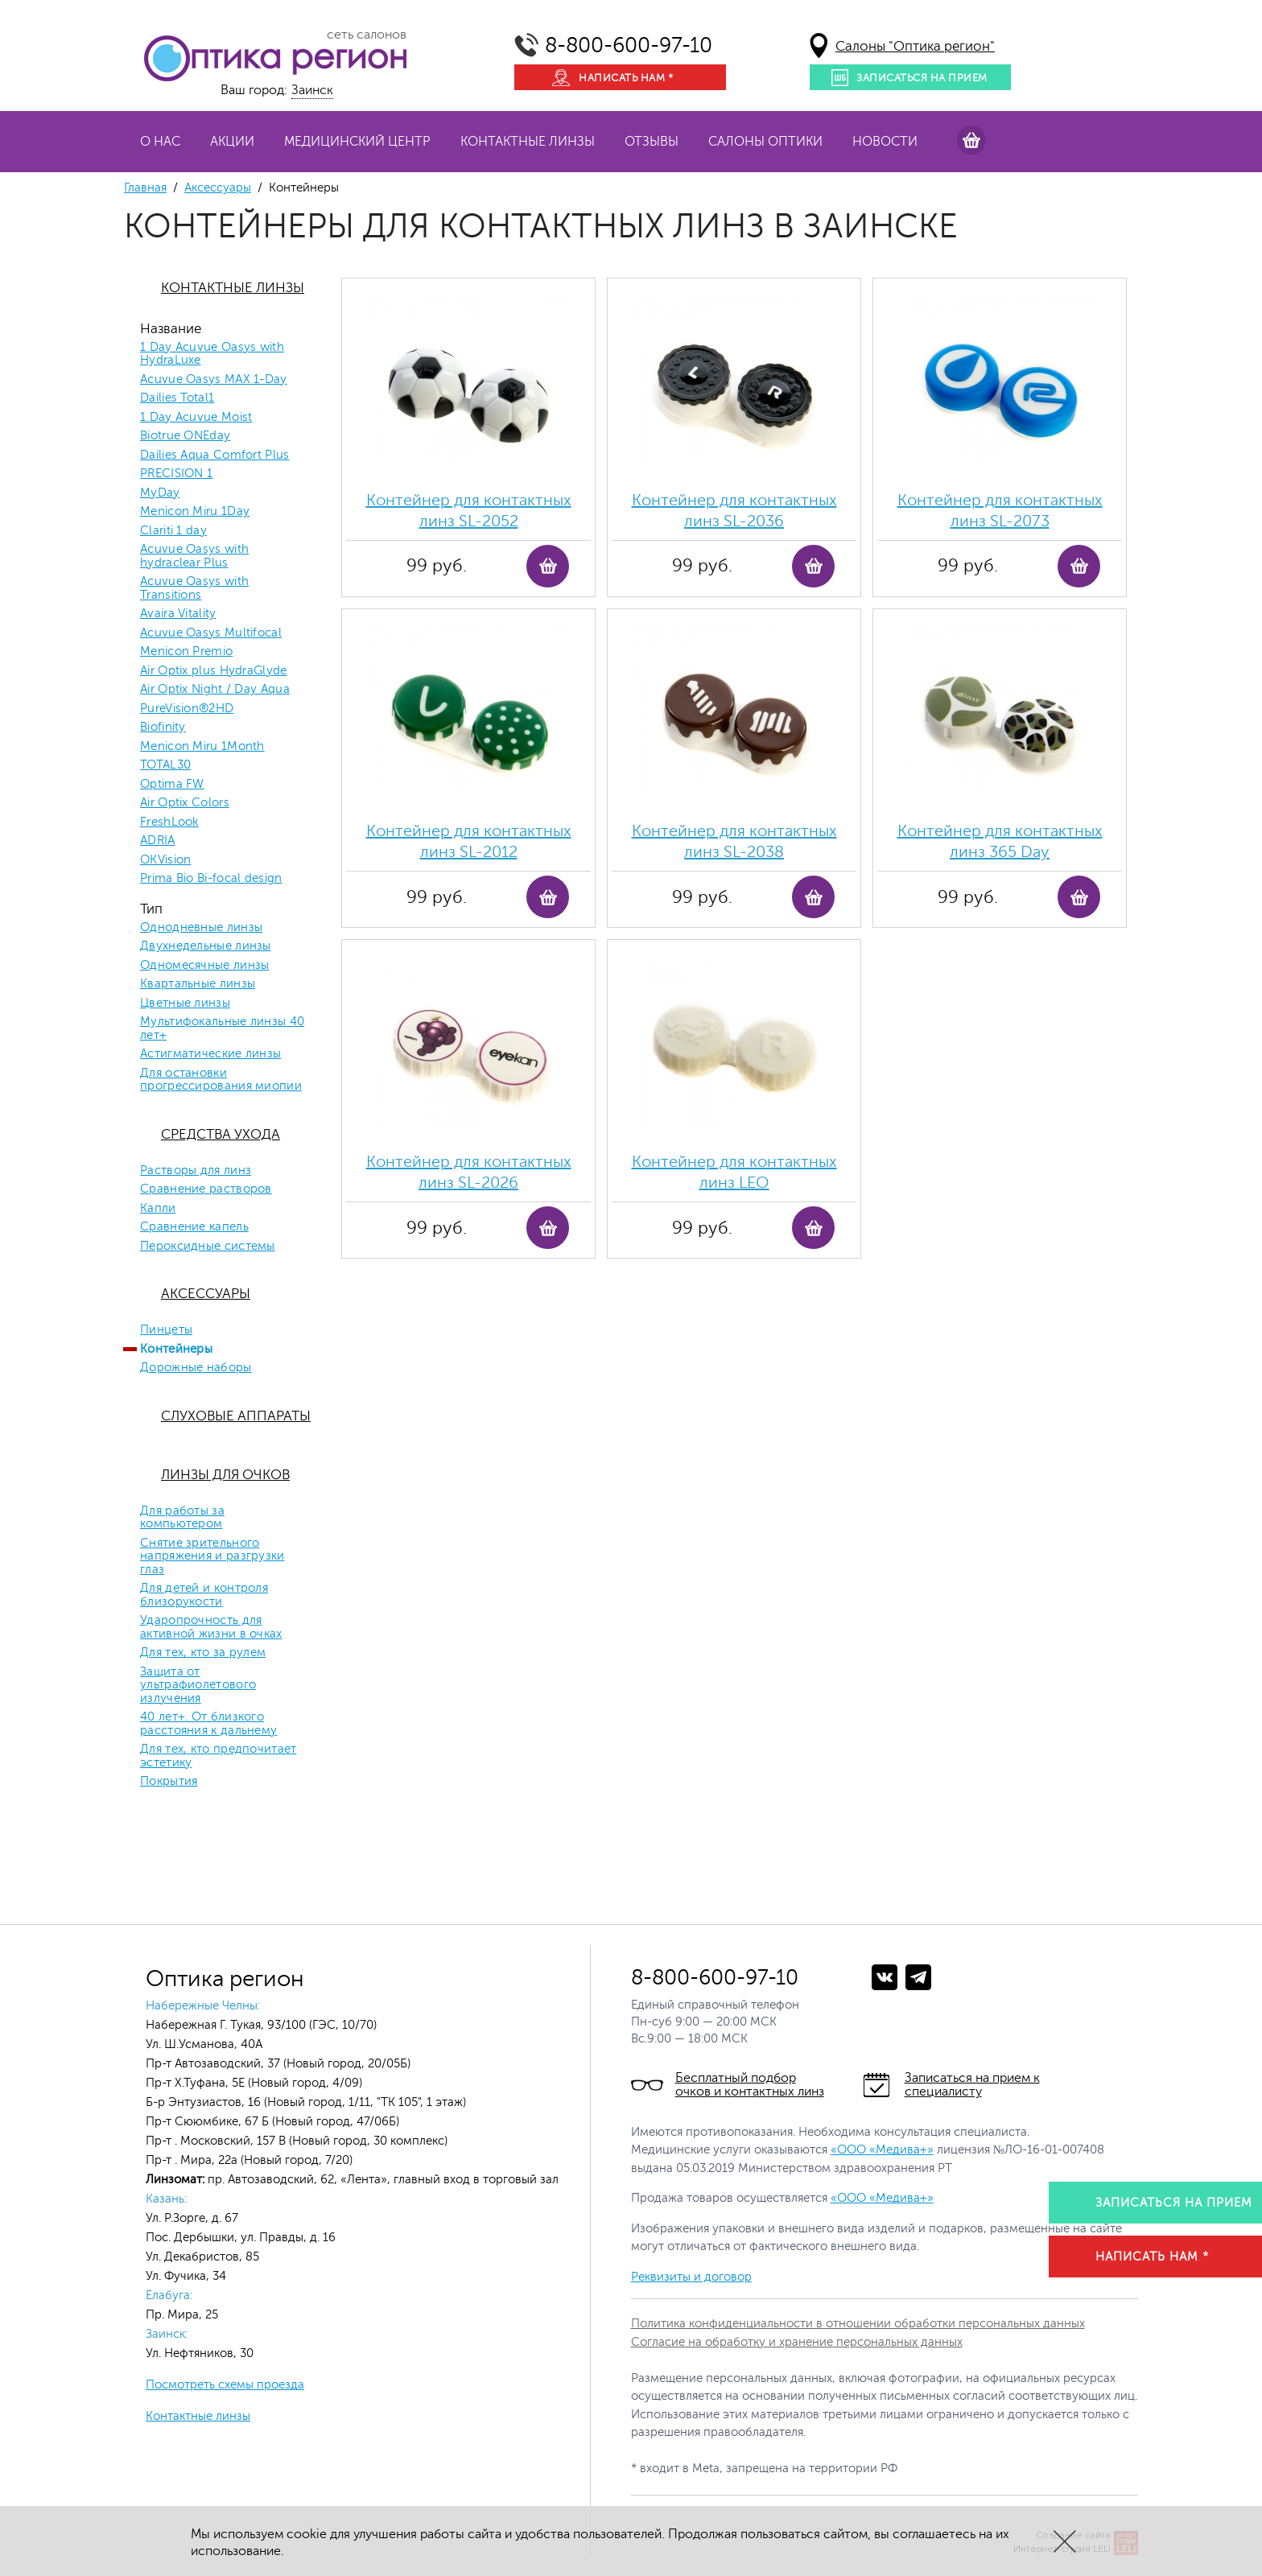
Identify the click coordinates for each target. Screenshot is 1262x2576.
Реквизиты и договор (691, 2277)
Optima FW (172, 784)
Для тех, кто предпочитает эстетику (218, 1756)
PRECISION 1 (176, 474)
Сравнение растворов (206, 1189)
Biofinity (163, 727)
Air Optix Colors (184, 803)
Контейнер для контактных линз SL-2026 (468, 1172)
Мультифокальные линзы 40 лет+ (222, 1029)
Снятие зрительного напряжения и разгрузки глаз (212, 1557)
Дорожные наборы (196, 1368)
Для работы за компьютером (182, 1518)
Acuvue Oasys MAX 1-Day (213, 379)
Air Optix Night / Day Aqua (215, 689)
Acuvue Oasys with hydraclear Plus (194, 556)
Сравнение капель (194, 1227)
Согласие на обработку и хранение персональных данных (797, 2342)
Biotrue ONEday (185, 436)
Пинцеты (166, 1330)
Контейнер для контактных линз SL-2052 (468, 510)
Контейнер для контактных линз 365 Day (1000, 841)
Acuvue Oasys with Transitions (194, 588)
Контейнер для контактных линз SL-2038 (734, 841)
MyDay (160, 493)
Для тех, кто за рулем (203, 1653)
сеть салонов (366, 34)
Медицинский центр (357, 141)
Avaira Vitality (178, 614)
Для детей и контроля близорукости (204, 1595)
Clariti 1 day (173, 531)
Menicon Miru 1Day (195, 511)
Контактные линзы (527, 141)
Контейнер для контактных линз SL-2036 (734, 510)
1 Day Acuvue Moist (196, 417)
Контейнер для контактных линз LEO (734, 1172)
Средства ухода (220, 1134)
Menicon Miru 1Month (202, 746)
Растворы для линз (195, 1170)
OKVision (165, 860)
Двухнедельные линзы (205, 946)
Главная (145, 188)
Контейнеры (176, 1349)
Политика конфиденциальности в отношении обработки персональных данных (858, 2324)
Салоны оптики (765, 141)
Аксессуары (217, 188)
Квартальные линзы (197, 984)
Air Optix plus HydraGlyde (213, 671)
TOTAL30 (165, 765)
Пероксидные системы (207, 1246)
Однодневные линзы (201, 927)
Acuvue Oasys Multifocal (211, 633)
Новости (885, 141)
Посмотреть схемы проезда (225, 2385)
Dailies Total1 (177, 398)
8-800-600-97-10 (628, 45)
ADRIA (157, 841)
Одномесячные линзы (204, 965)
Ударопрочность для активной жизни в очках (211, 1627)
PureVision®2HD (186, 709)
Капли (158, 1208)
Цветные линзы (185, 1003)
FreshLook (169, 822)
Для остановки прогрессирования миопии (221, 1080)
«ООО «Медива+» (882, 2150)
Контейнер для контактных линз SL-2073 (1000, 510)
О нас (160, 141)
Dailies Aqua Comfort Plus (215, 455)
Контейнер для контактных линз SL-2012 (468, 841)
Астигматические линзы (210, 1054)
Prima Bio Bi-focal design (211, 878)
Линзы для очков (225, 1474)
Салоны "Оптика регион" (915, 46)
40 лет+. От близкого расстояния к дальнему (208, 1724)
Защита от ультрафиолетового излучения (198, 1685)
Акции (232, 141)
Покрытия (168, 1781)
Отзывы (651, 141)
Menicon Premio (186, 651)
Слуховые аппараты (236, 1416)
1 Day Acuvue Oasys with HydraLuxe (212, 354)
